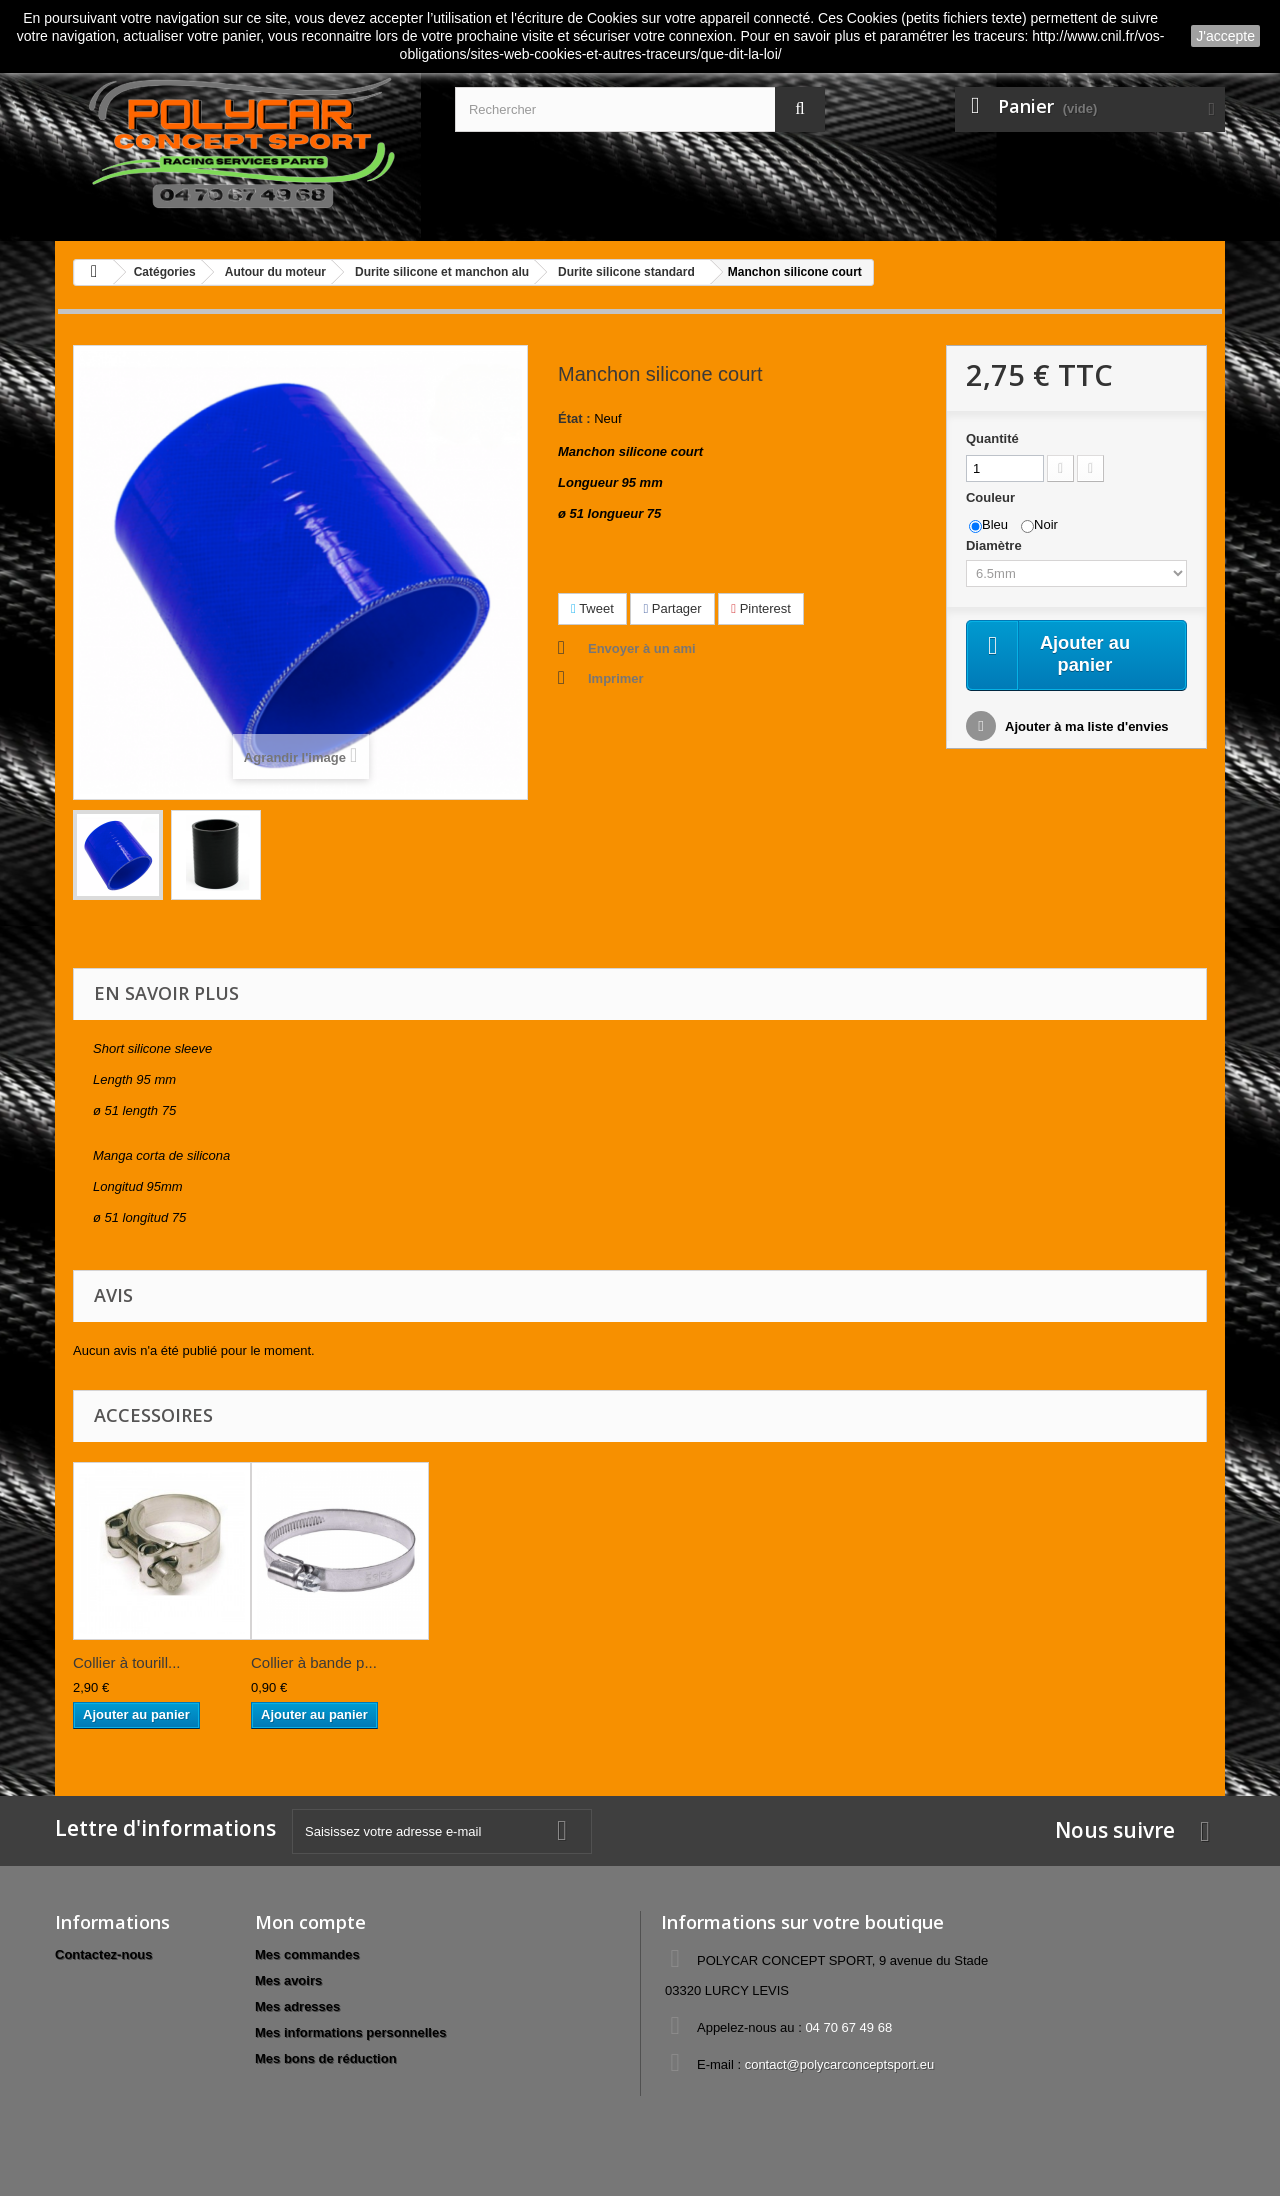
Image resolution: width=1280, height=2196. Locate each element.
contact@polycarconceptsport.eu (840, 2064)
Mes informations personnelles (350, 2032)
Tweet (592, 608)
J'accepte (1225, 36)
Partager (672, 608)
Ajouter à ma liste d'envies (1085, 729)
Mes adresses (297, 2006)
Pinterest (761, 608)
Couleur (992, 497)
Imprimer (616, 678)
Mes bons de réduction (326, 2058)
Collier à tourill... (127, 1662)
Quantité (992, 438)
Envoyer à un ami (642, 648)
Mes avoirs (288, 1980)
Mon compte (310, 1922)
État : (574, 418)
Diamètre (995, 545)
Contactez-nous (104, 1954)
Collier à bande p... (314, 1662)
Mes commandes (307, 1954)
